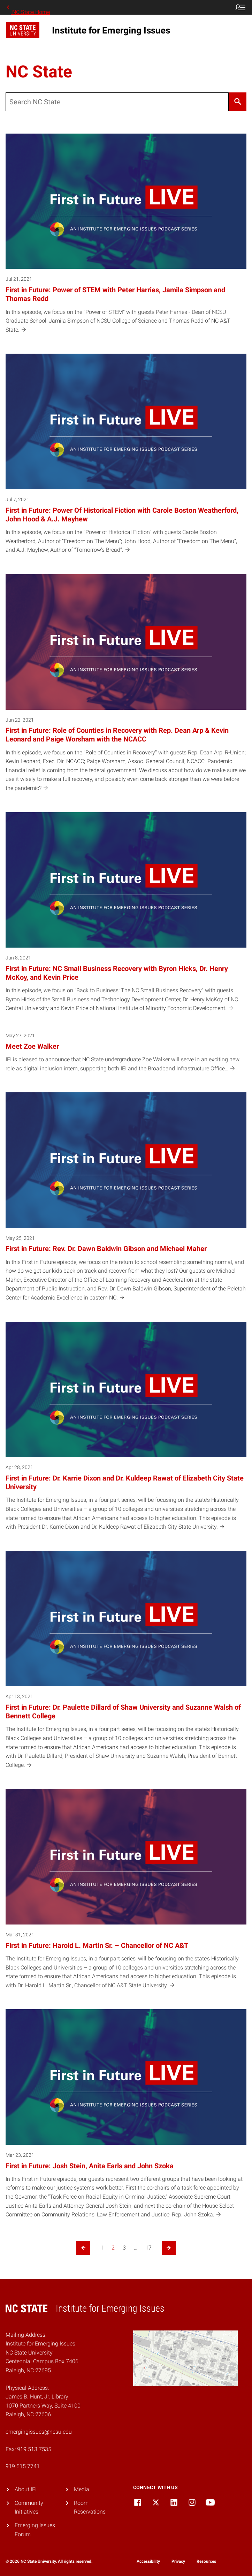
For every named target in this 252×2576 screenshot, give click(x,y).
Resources (206, 2561)
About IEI (26, 2489)
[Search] (237, 101)
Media (81, 2489)
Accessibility (148, 2561)
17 (148, 2247)
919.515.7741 (23, 2466)
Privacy (178, 2561)
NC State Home (27, 7)
